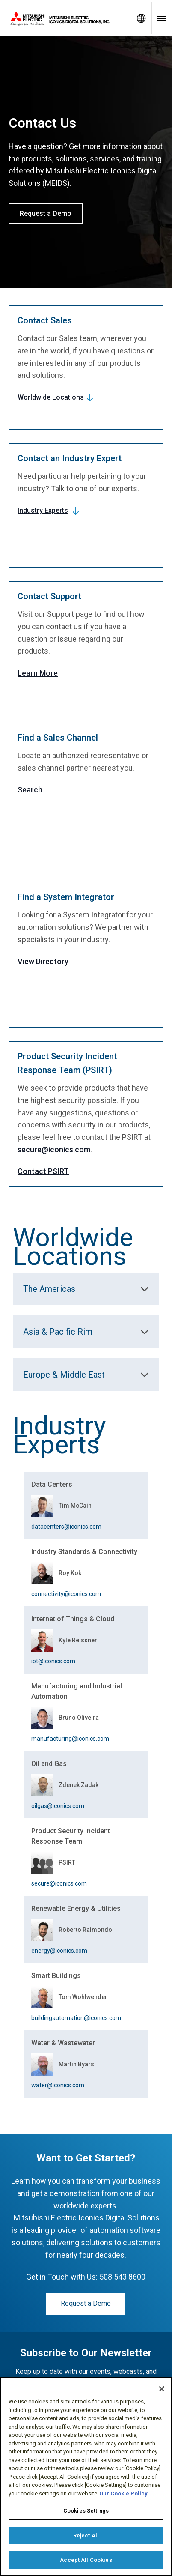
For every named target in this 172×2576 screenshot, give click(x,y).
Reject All (86, 2535)
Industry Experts (43, 510)
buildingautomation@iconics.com (76, 2017)
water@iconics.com (57, 2085)
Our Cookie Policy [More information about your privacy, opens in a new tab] (123, 2493)
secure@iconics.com (54, 1149)
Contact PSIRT (43, 1171)
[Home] (65, 18)
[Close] (161, 2388)
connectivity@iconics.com (66, 1593)
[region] (86, 2476)
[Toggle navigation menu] (161, 18)
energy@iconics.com (59, 1950)
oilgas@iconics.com (57, 1805)
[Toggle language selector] (141, 18)
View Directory (43, 961)
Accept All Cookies (86, 2560)
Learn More (38, 673)
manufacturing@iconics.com (70, 1738)
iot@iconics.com (53, 1661)
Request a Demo (45, 213)
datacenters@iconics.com (66, 1526)
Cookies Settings (86, 2510)
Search (30, 789)
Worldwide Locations (51, 397)
